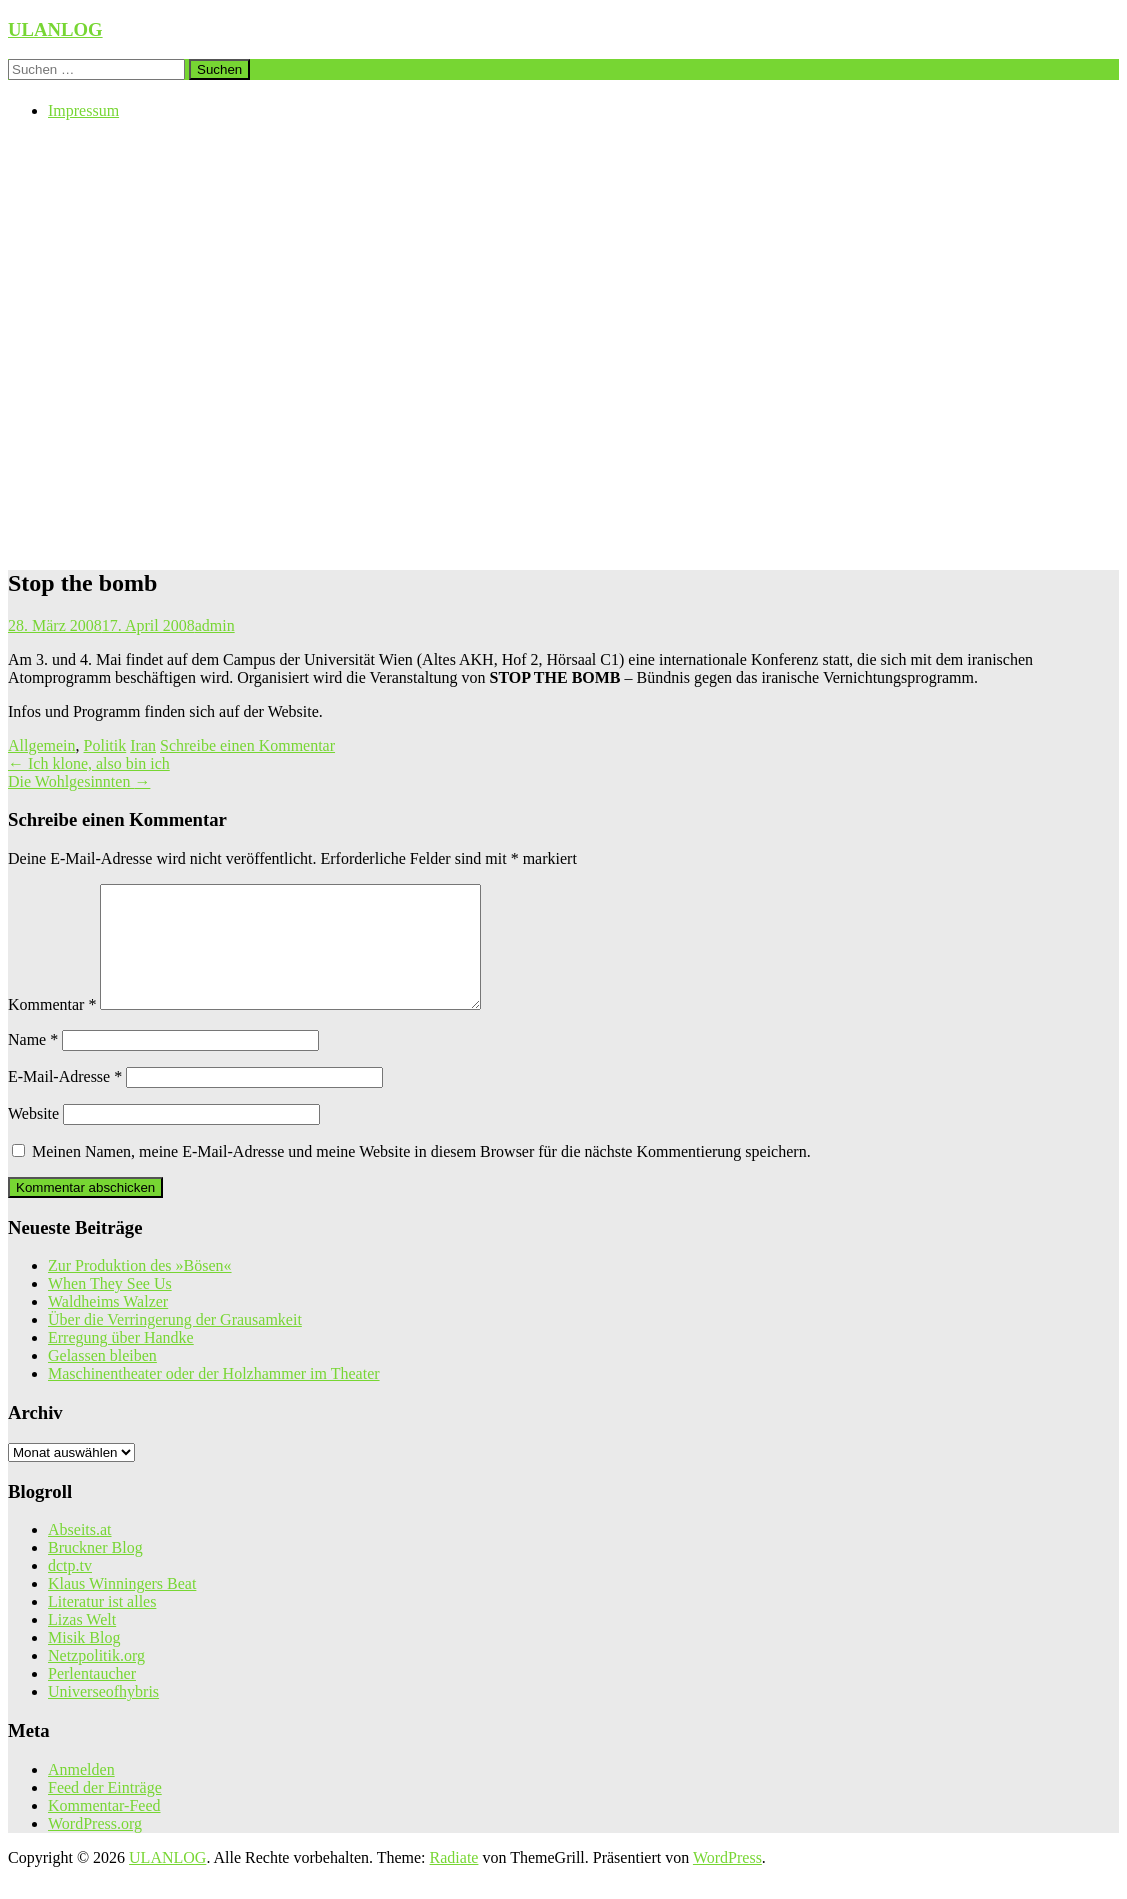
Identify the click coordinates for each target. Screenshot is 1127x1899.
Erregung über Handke (121, 1361)
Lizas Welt (82, 1643)
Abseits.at (80, 1553)
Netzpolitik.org (96, 1679)
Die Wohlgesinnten (79, 781)
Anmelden (81, 1793)
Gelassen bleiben (102, 1379)
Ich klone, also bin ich (89, 763)
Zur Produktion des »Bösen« (140, 1289)
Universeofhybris (103, 1715)
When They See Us (110, 1307)
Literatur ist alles (102, 1625)
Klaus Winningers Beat (122, 1607)
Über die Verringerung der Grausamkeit (175, 1343)
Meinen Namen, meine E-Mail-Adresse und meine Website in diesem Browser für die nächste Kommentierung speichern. (421, 1175)
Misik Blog (84, 1661)
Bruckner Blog (95, 1571)
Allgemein (42, 745)
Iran (143, 745)
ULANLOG (55, 29)
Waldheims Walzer (108, 1325)
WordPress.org (95, 1847)
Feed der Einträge (105, 1811)
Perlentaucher (92, 1697)
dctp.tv (70, 1589)
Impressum (83, 110)
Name (33, 1063)
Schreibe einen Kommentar (247, 745)
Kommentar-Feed (104, 1829)
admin (215, 625)
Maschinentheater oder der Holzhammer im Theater (214, 1397)
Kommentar (52, 1028)
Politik (105, 745)
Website (33, 1137)
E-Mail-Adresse (65, 1100)
